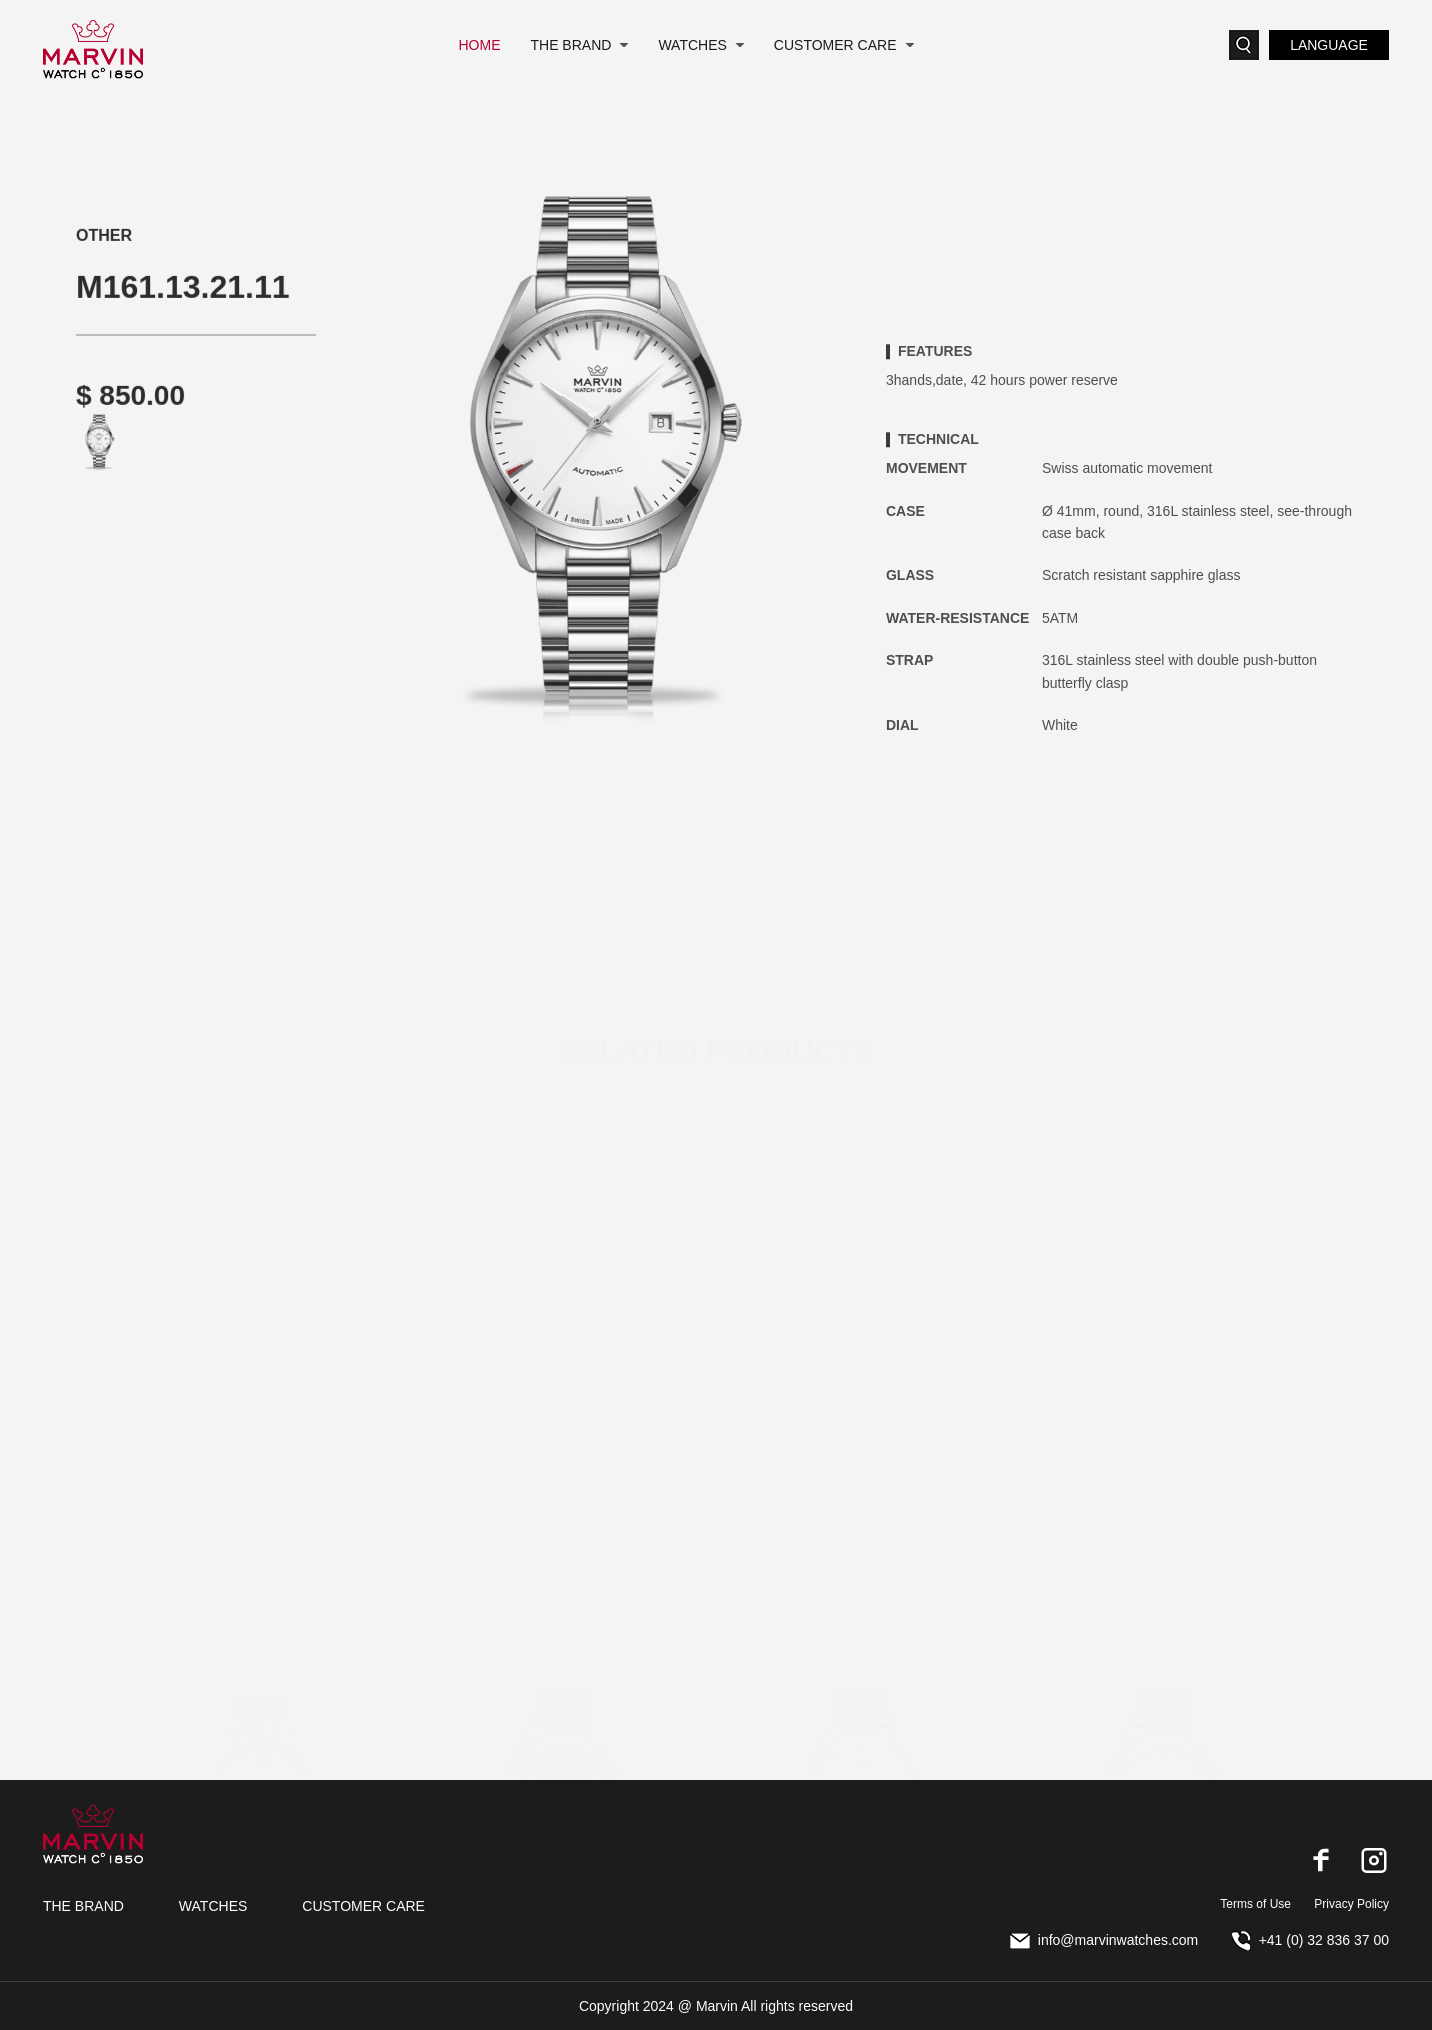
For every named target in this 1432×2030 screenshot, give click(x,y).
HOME (479, 45)
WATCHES (692, 45)
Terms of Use (1255, 1904)
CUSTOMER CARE (835, 45)
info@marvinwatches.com (1104, 1940)
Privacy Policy (1351, 1904)
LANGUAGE (1329, 45)
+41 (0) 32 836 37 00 (1310, 1940)
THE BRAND (570, 45)
